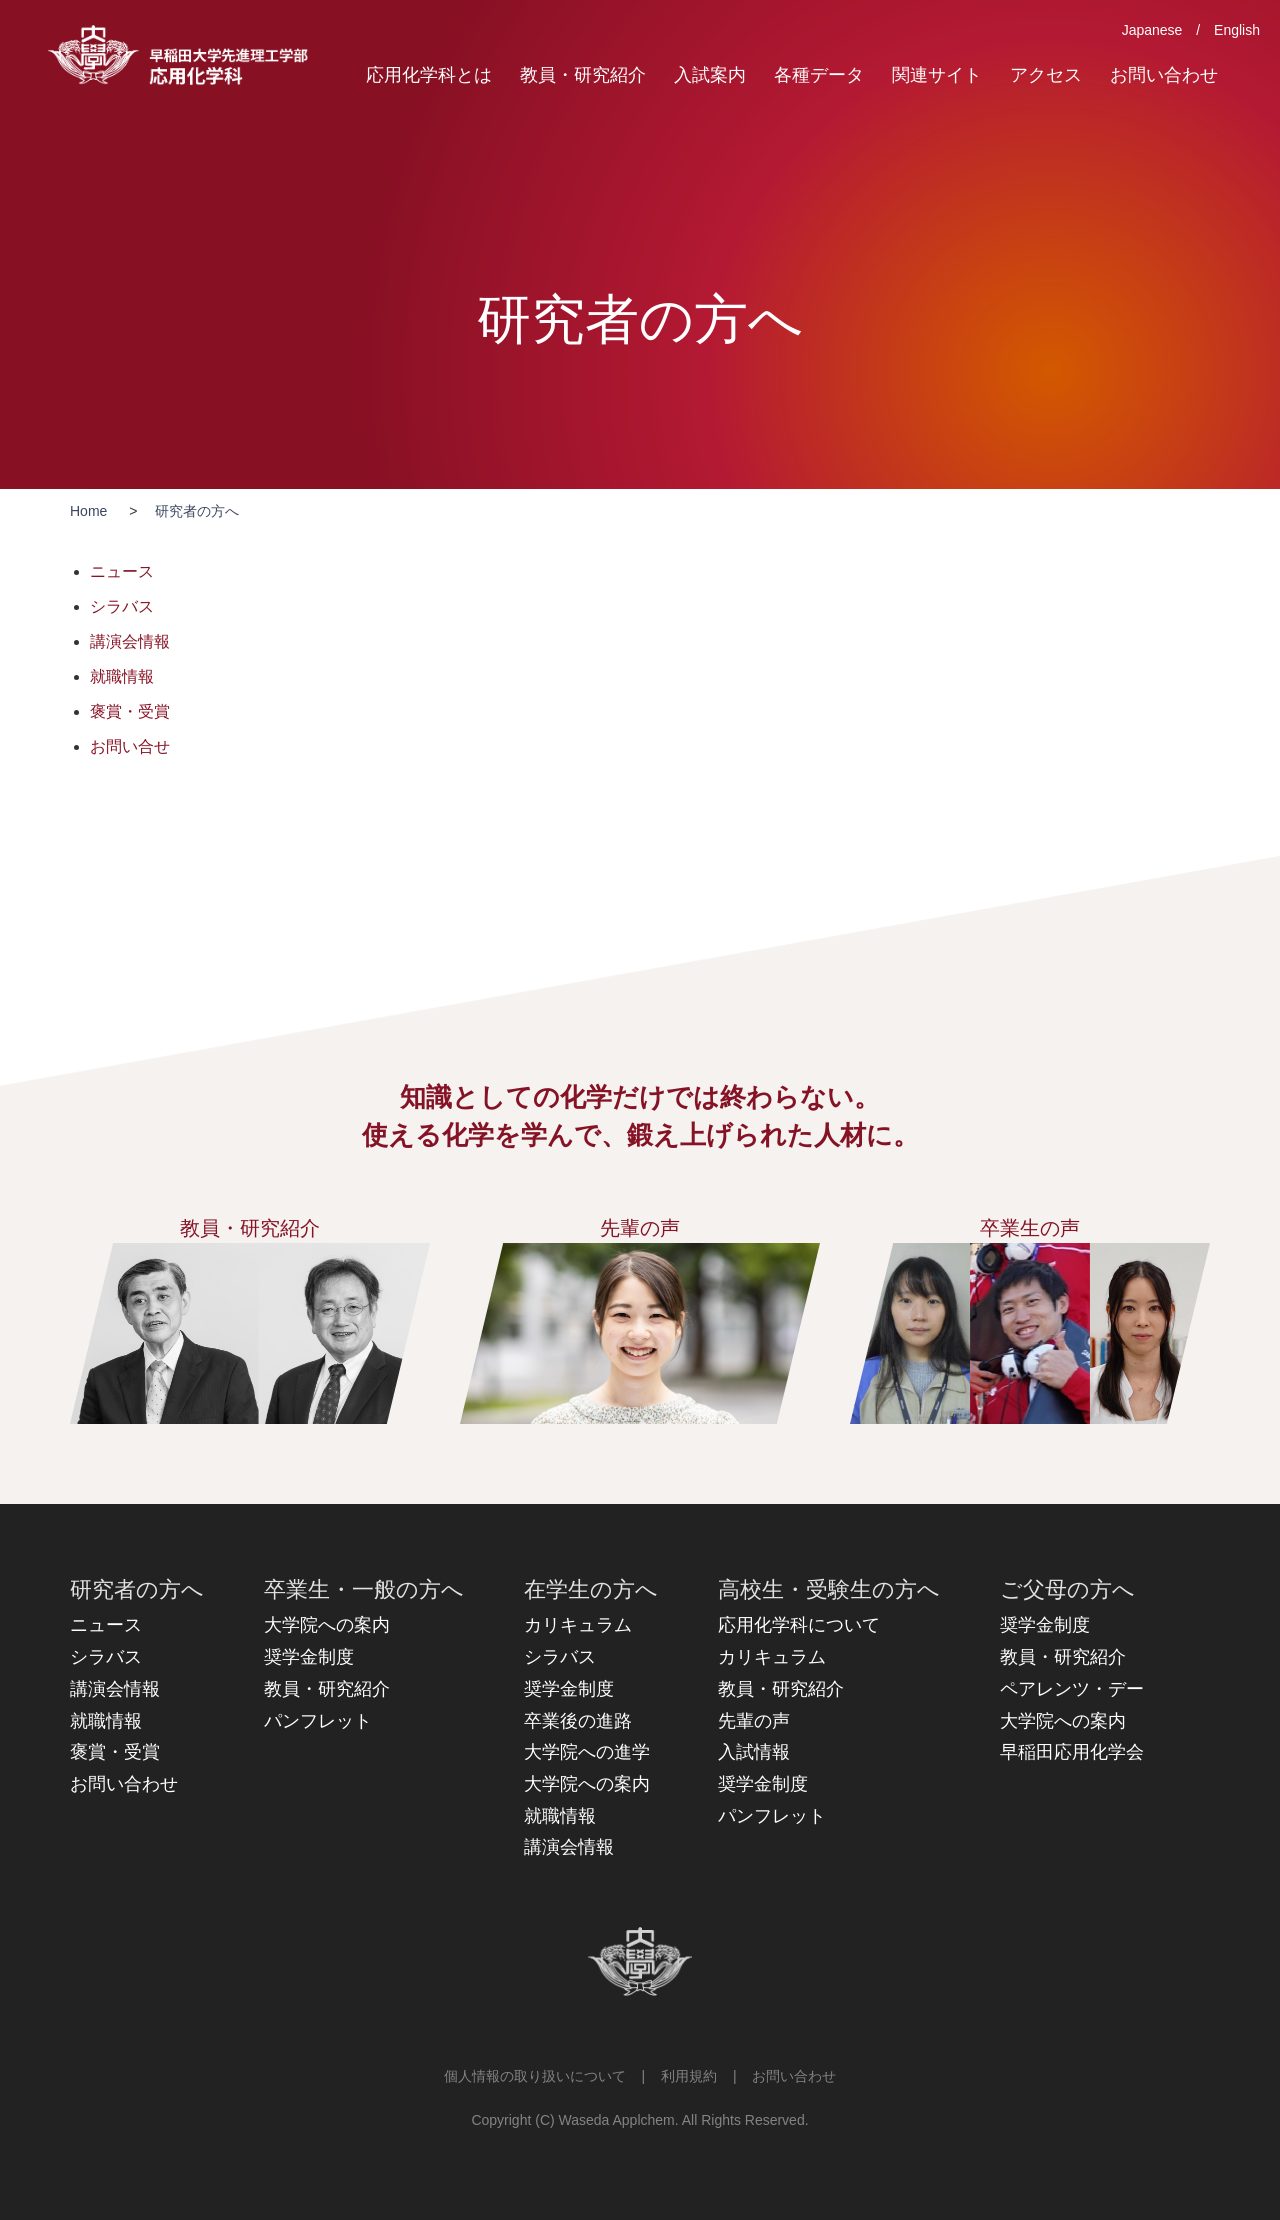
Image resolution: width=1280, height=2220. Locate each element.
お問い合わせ (1164, 75)
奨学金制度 (309, 1657)
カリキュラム (578, 1625)
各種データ (819, 75)
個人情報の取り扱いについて (535, 2076)
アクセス (1046, 75)
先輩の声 (754, 1721)
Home (88, 511)
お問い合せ (130, 746)
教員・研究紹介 (583, 75)
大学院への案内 (327, 1625)
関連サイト (937, 75)
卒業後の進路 (578, 1721)
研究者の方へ (197, 511)
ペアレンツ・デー (1072, 1689)
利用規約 (689, 2076)
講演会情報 (130, 641)
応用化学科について (799, 1625)
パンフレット (318, 1721)
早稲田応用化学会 (1072, 1752)
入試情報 (754, 1752)
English (1237, 30)
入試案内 (710, 75)
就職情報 (122, 676)
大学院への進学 (587, 1752)
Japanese (1152, 30)
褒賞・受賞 (130, 711)
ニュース (122, 571)
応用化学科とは (429, 75)
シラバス (122, 606)
